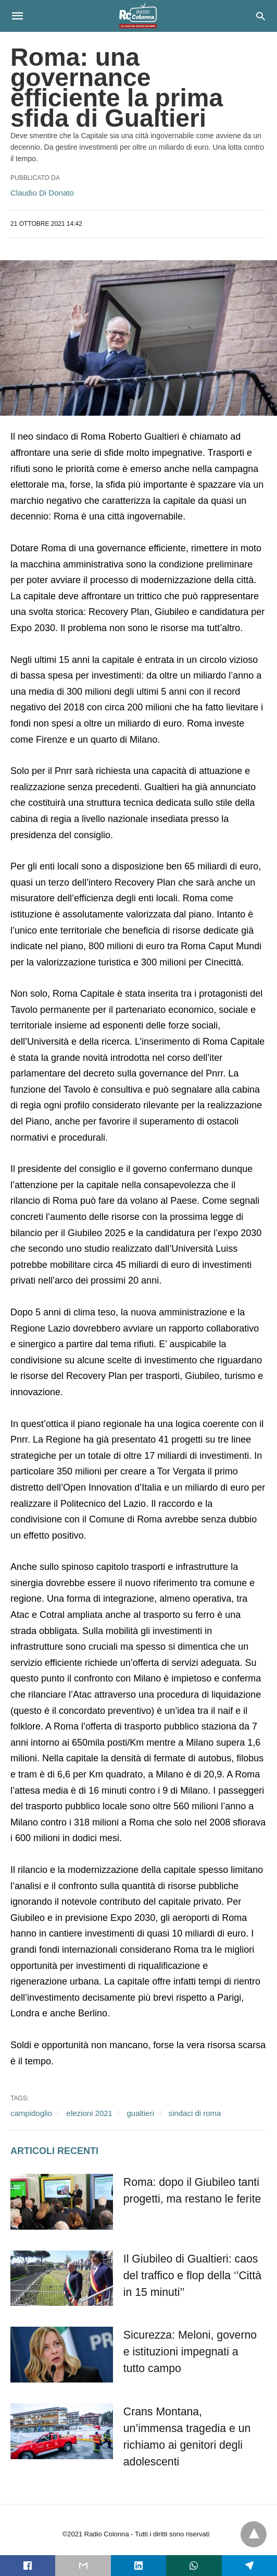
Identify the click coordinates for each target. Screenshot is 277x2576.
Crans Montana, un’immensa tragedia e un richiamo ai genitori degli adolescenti (190, 2428)
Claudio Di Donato (42, 192)
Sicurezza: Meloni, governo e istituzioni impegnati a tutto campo (190, 2351)
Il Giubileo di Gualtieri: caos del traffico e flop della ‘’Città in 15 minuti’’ (188, 2275)
